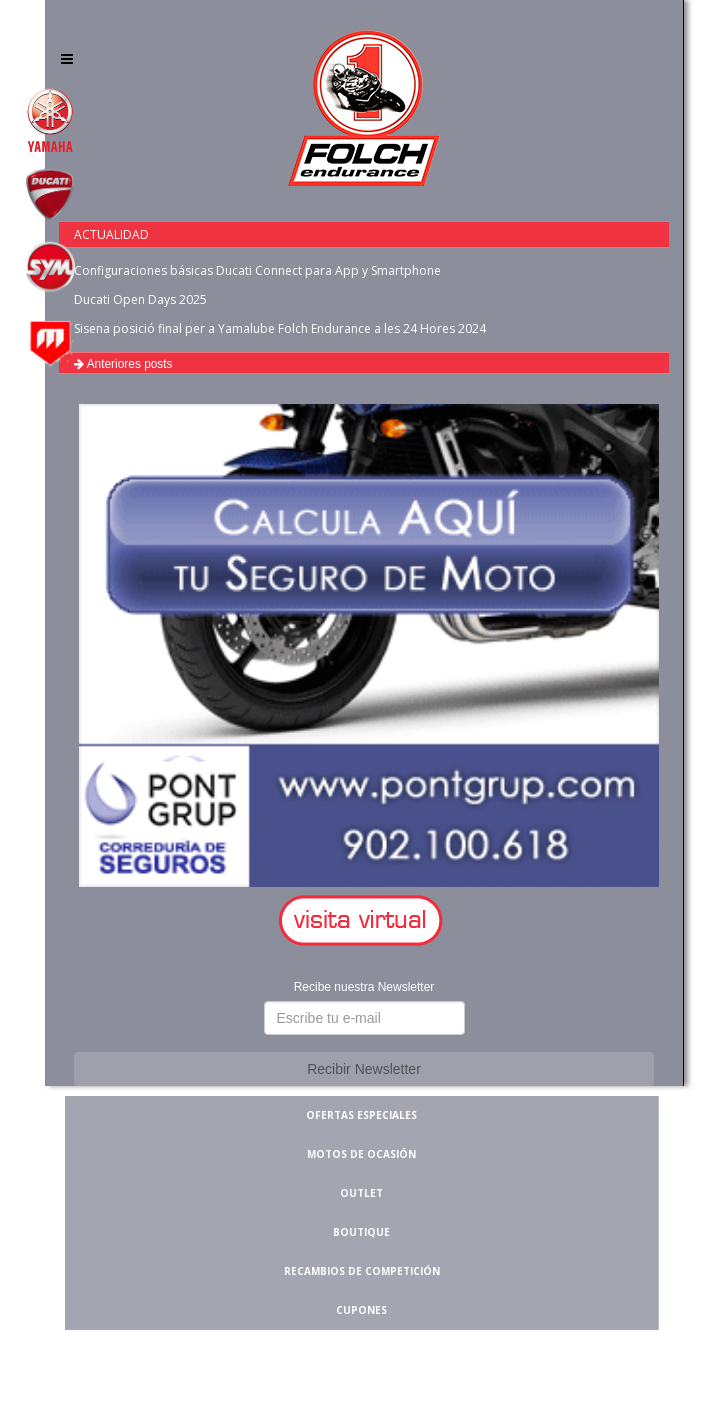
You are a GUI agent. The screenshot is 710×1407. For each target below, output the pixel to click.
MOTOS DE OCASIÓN (361, 1154)
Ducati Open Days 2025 (140, 299)
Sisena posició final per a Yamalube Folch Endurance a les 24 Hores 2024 (280, 328)
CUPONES (361, 1310)
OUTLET (361, 1193)
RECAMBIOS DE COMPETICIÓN (362, 1271)
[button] (364, 921)
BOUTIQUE (361, 1232)
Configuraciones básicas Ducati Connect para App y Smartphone (257, 270)
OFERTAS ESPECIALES (361, 1115)
